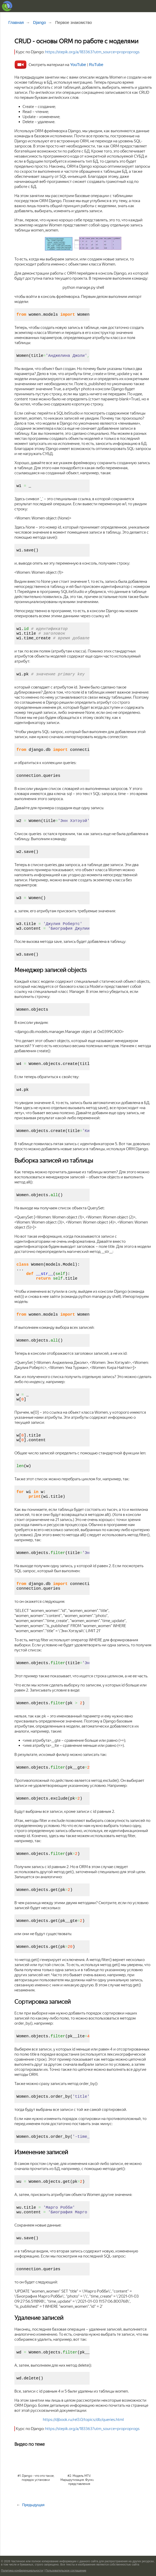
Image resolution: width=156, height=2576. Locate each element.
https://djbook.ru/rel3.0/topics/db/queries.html (83, 2464)
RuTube (96, 64)
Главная (16, 22)
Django (39, 22)
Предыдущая (33, 2549)
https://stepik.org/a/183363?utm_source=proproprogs (92, 51)
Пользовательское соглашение (65, 2570)
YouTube (78, 64)
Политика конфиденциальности (22, 2570)
